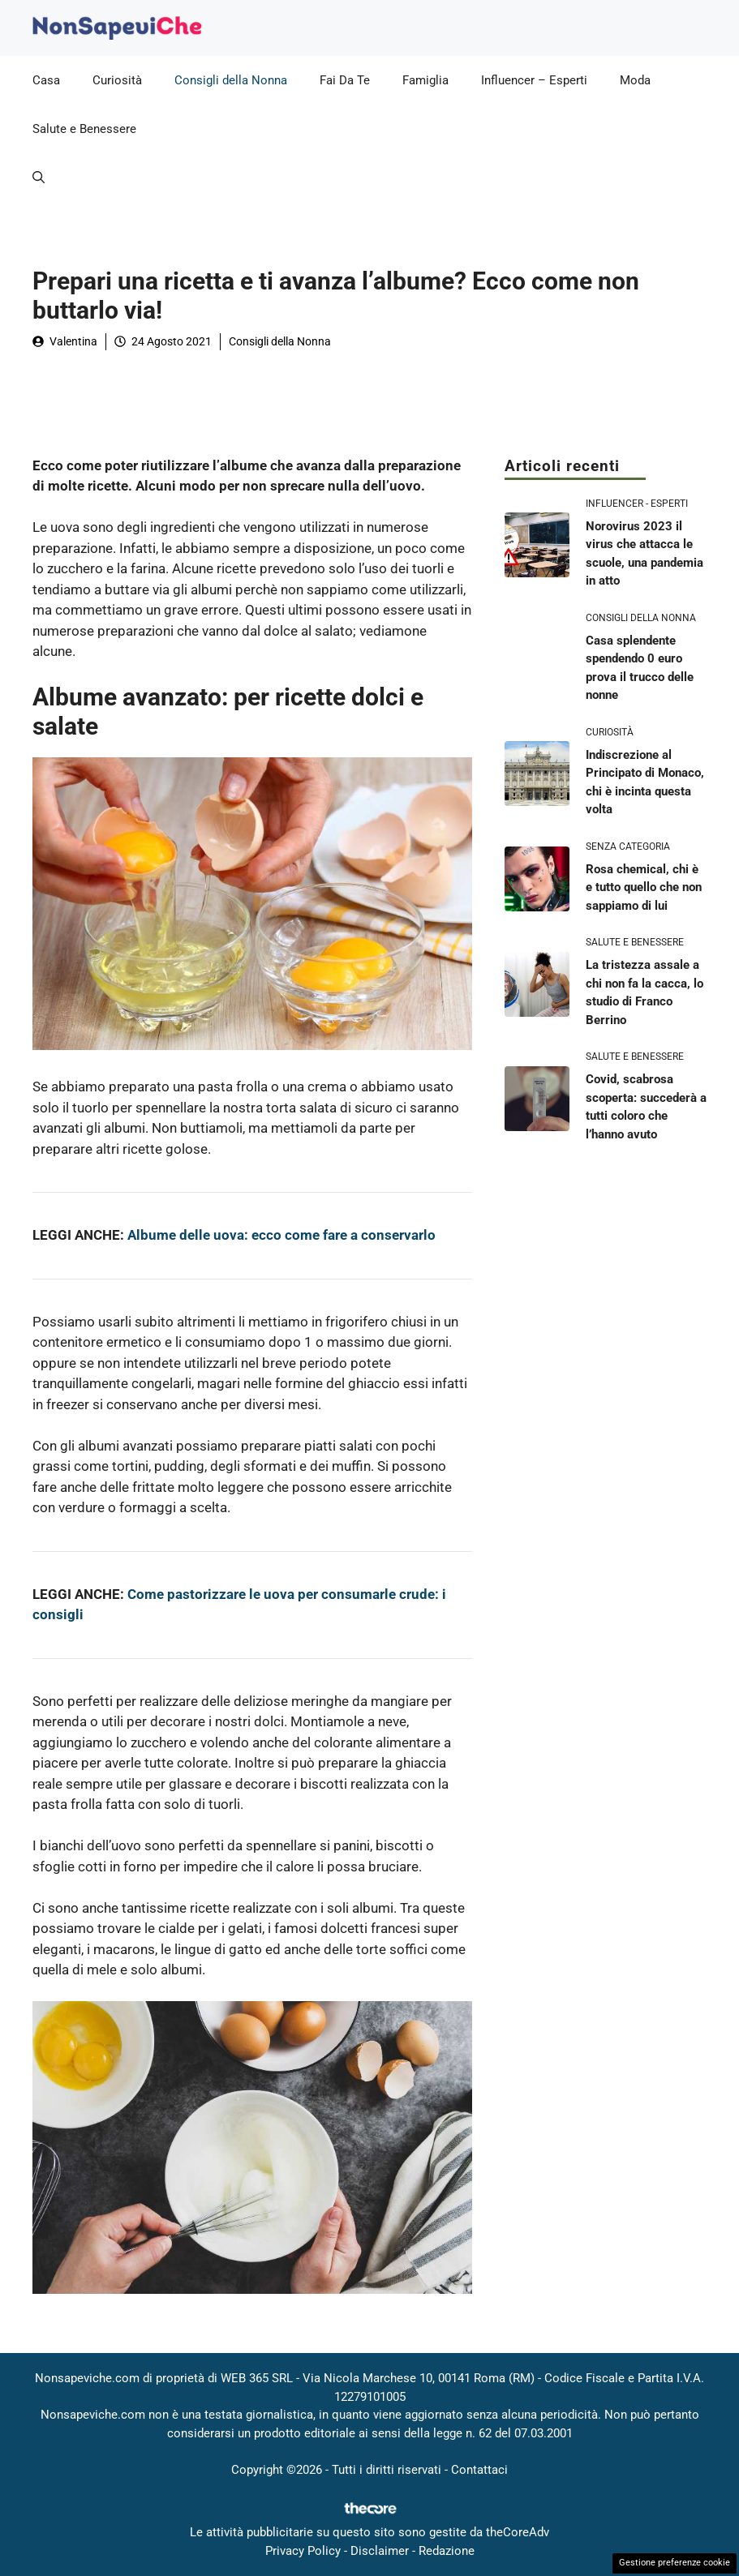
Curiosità (117, 80)
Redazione (447, 2551)
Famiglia (425, 80)
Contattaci (479, 2469)
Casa (46, 80)
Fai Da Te (345, 80)
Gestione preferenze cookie (674, 2562)
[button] (38, 177)
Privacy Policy (303, 2551)
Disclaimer (379, 2551)
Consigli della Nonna (230, 80)
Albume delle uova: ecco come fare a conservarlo (281, 1235)
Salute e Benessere (84, 129)
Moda (635, 80)
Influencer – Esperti (534, 80)
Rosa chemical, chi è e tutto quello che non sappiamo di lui (644, 887)
